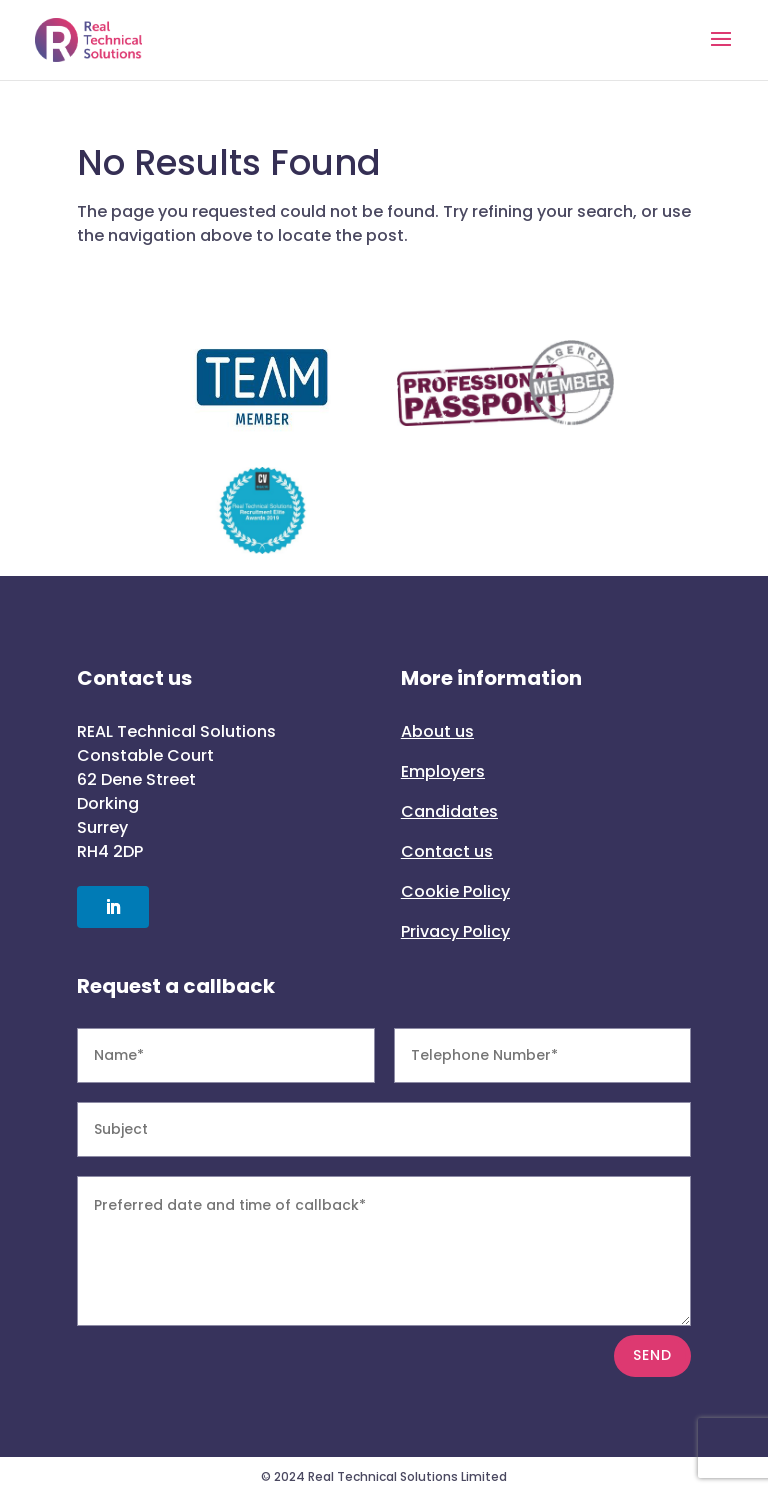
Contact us (447, 851)
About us (437, 731)
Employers (443, 771)
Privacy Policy (455, 931)
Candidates (449, 811)
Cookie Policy (455, 891)
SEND (652, 1355)
